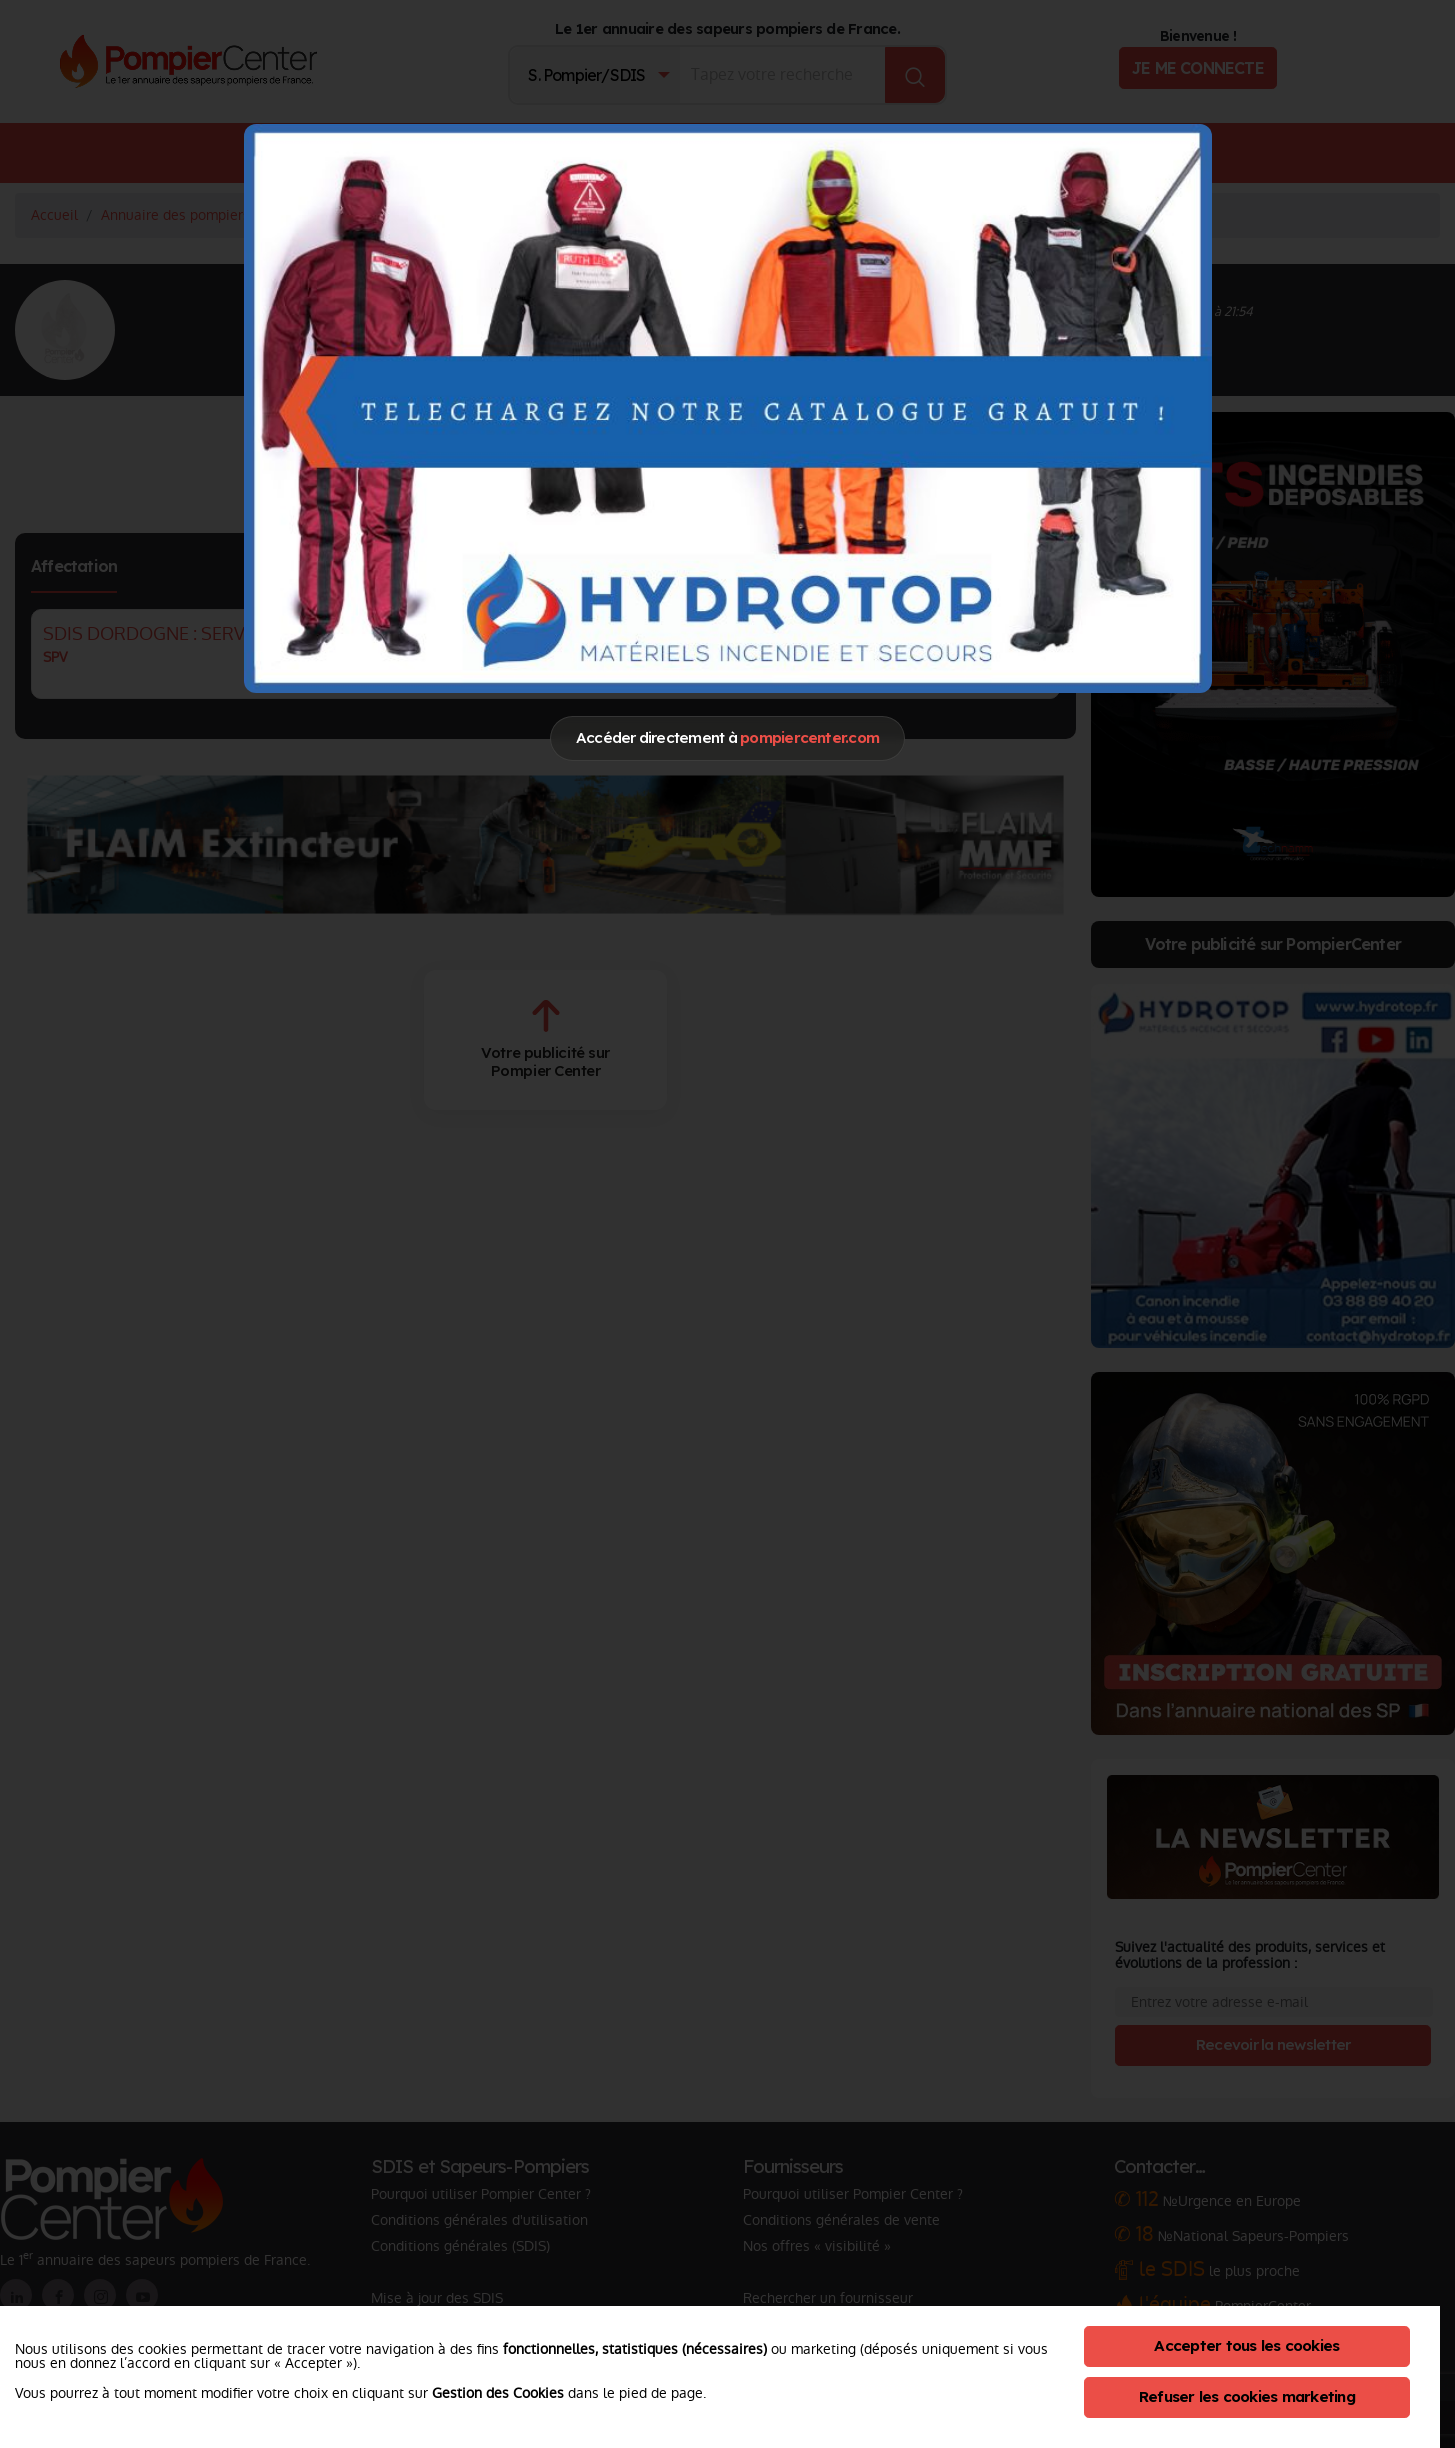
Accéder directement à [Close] (727, 737)
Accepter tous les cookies (1246, 2345)
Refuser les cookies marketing (1247, 2396)
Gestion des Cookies (498, 2393)
